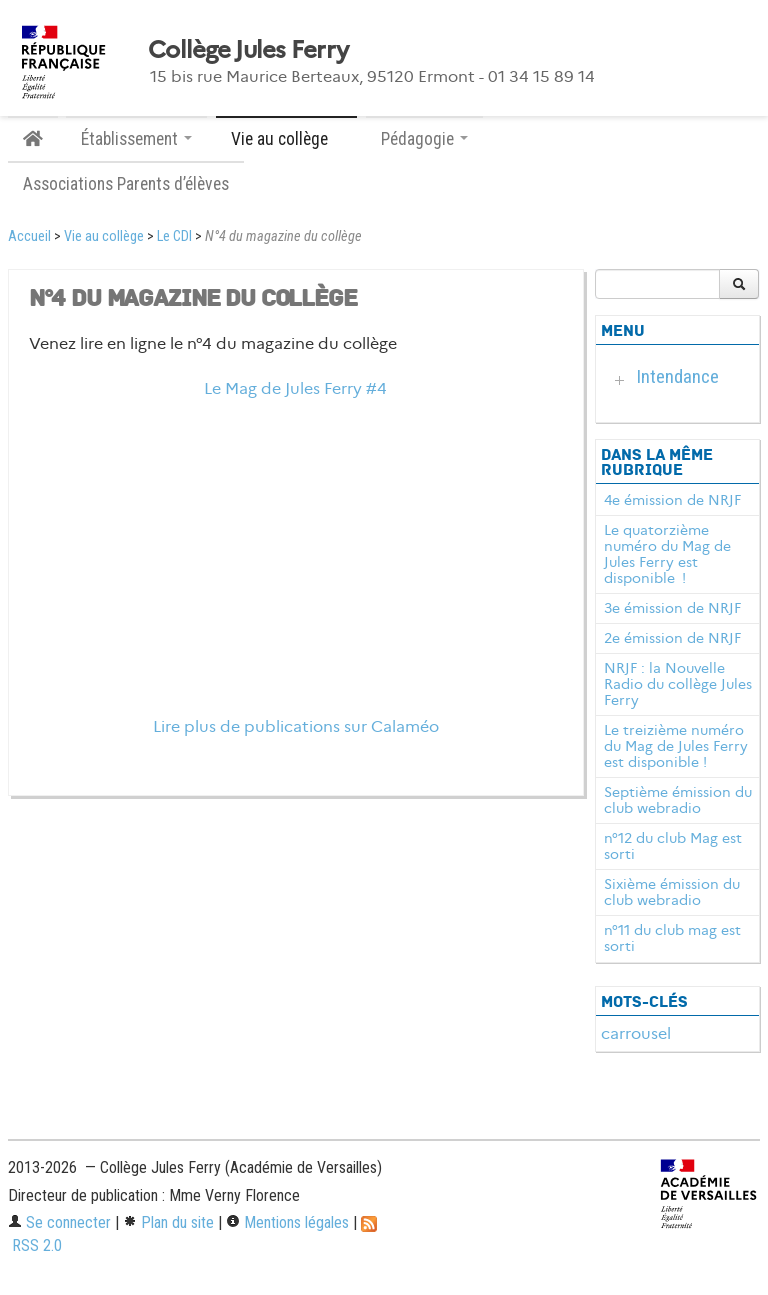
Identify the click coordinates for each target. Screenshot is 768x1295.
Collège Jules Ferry (248, 50)
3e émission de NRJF (672, 608)
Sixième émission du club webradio (672, 892)
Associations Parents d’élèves (126, 184)
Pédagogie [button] (424, 139)
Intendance (677, 376)
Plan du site (168, 1222)
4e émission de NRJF (672, 500)
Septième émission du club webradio (678, 800)
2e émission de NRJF (672, 638)
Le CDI (174, 236)
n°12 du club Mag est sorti (673, 846)
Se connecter (59, 1222)
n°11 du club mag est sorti (672, 938)
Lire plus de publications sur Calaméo (296, 726)
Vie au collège (104, 236)
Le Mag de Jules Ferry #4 (295, 388)
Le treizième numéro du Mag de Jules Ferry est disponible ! (676, 746)
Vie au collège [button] (286, 139)
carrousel (636, 1033)
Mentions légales (287, 1222)
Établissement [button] (136, 139)
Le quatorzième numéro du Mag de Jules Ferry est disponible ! (667, 553)
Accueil (29, 236)
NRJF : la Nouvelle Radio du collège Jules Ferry (678, 684)
